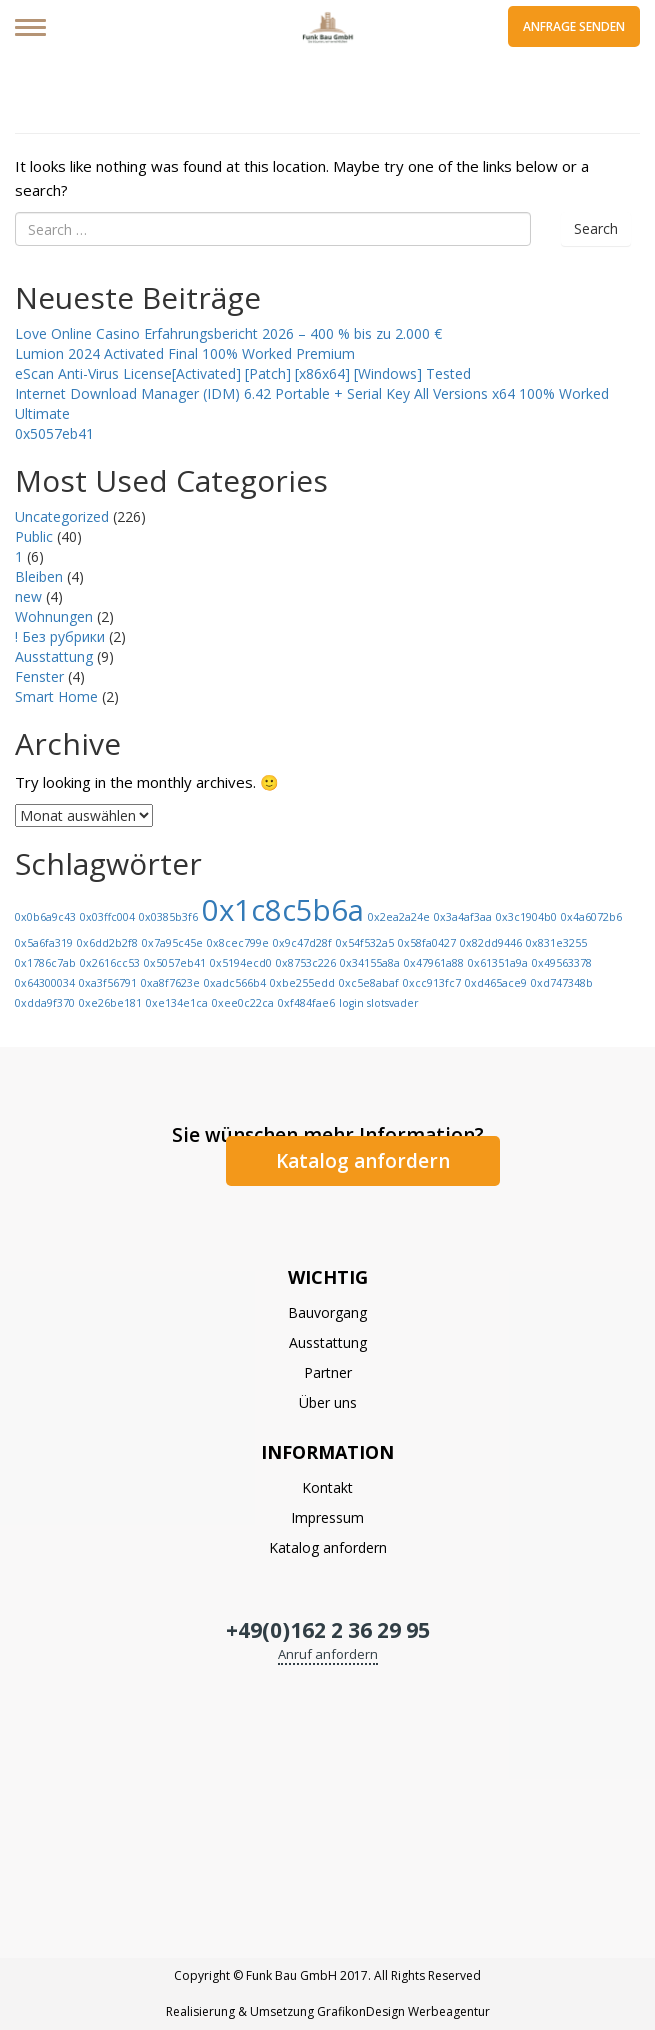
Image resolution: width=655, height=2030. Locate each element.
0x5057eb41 (54, 433)
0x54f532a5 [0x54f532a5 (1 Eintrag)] (365, 943)
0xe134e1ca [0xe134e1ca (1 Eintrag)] (177, 1003)
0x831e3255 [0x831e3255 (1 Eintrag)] (556, 943)
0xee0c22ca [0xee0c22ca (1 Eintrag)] (243, 1003)
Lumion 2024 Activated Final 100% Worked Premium (185, 353)
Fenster (39, 676)
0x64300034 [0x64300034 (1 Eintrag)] (45, 983)
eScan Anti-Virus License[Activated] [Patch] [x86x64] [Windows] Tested (243, 373)
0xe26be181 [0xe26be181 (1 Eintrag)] (110, 1003)
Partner (328, 1372)
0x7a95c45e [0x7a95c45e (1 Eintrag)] (172, 943)
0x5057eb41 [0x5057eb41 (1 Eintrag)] (175, 963)
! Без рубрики (60, 636)
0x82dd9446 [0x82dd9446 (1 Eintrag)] (491, 943)
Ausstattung (54, 656)
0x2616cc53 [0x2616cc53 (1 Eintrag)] (110, 963)
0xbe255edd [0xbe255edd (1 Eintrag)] (302, 983)
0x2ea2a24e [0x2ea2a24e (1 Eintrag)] (399, 917)
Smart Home (56, 696)
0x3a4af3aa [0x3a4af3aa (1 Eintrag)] (463, 917)
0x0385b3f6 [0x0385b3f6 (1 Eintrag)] (168, 917)
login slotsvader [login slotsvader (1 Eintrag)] (379, 1003)
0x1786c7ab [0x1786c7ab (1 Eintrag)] (45, 963)
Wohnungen (54, 616)
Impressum (327, 1517)
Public (34, 536)
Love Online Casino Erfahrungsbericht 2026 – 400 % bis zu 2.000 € (228, 333)
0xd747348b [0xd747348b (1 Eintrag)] (562, 983)
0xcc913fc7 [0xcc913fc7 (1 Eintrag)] (432, 983)
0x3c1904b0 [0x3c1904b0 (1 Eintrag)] (526, 917)
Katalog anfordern (363, 1161)
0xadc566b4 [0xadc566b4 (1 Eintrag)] (235, 983)
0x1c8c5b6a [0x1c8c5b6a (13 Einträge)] (283, 910)
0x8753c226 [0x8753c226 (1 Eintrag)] (306, 963)
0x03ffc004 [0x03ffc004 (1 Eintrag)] (107, 917)
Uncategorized (62, 516)
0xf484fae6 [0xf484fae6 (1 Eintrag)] (306, 1003)
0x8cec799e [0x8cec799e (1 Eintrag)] (238, 943)
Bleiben (39, 576)
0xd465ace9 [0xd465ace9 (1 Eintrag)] (496, 983)
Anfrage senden (574, 26)
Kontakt (327, 1487)
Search (596, 228)
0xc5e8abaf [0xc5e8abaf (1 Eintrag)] (369, 983)
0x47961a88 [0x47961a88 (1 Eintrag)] (434, 963)
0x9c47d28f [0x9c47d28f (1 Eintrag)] (302, 943)
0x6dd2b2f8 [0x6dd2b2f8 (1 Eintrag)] (107, 943)
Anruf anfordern (328, 1654)
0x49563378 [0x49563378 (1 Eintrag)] (562, 963)
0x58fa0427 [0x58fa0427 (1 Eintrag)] (427, 943)
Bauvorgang (327, 1312)
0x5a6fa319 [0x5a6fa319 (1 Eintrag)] (44, 943)
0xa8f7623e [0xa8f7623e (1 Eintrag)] (170, 983)
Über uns (328, 1402)
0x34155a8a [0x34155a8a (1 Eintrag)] (370, 963)
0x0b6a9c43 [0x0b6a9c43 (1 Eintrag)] (45, 917)
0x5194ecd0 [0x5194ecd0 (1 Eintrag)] (241, 963)
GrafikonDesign (361, 2011)
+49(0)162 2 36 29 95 (328, 1630)
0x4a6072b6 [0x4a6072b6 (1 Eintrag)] (591, 917)
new (28, 596)
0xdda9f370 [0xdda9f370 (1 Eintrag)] (45, 1003)
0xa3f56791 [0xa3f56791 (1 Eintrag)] (108, 983)
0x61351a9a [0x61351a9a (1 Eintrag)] (498, 963)
